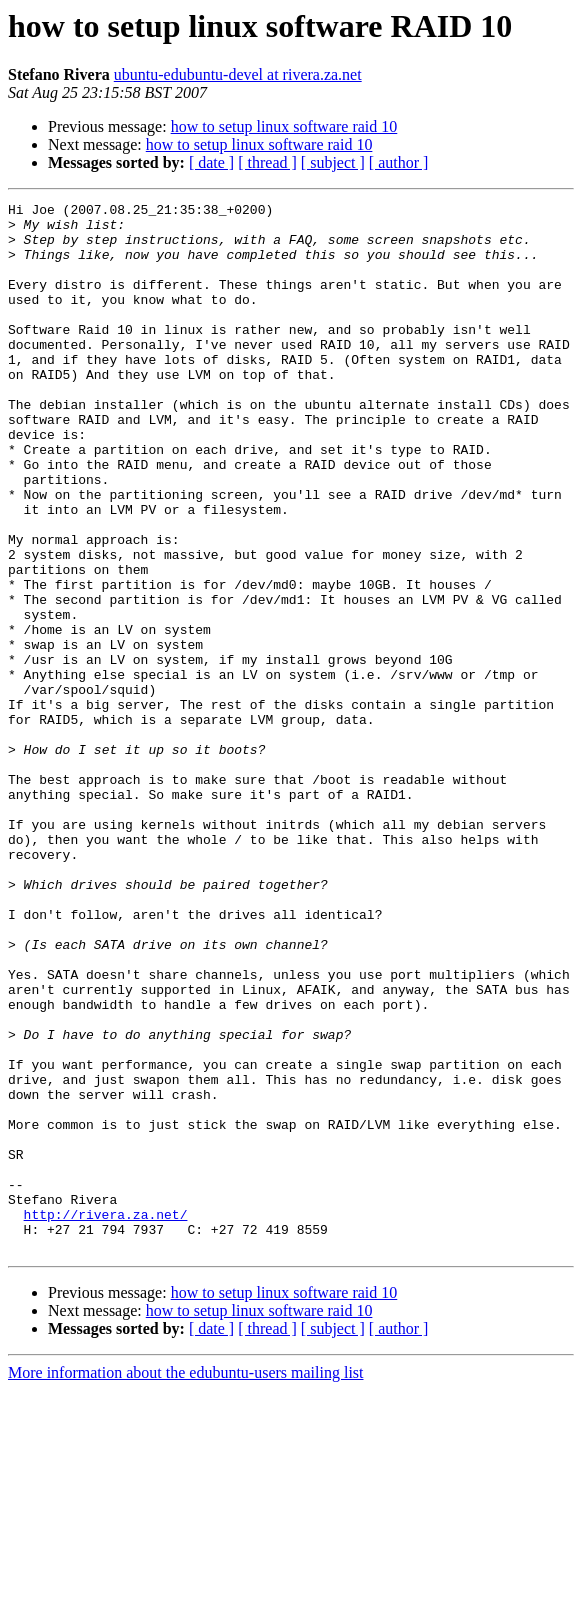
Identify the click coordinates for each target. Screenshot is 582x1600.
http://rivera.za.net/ (106, 1418)
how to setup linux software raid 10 (284, 126)
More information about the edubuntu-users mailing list (186, 1582)
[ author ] (399, 162)
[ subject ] (333, 162)
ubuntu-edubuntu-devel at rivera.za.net (238, 74)
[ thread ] (267, 162)
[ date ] (211, 162)
